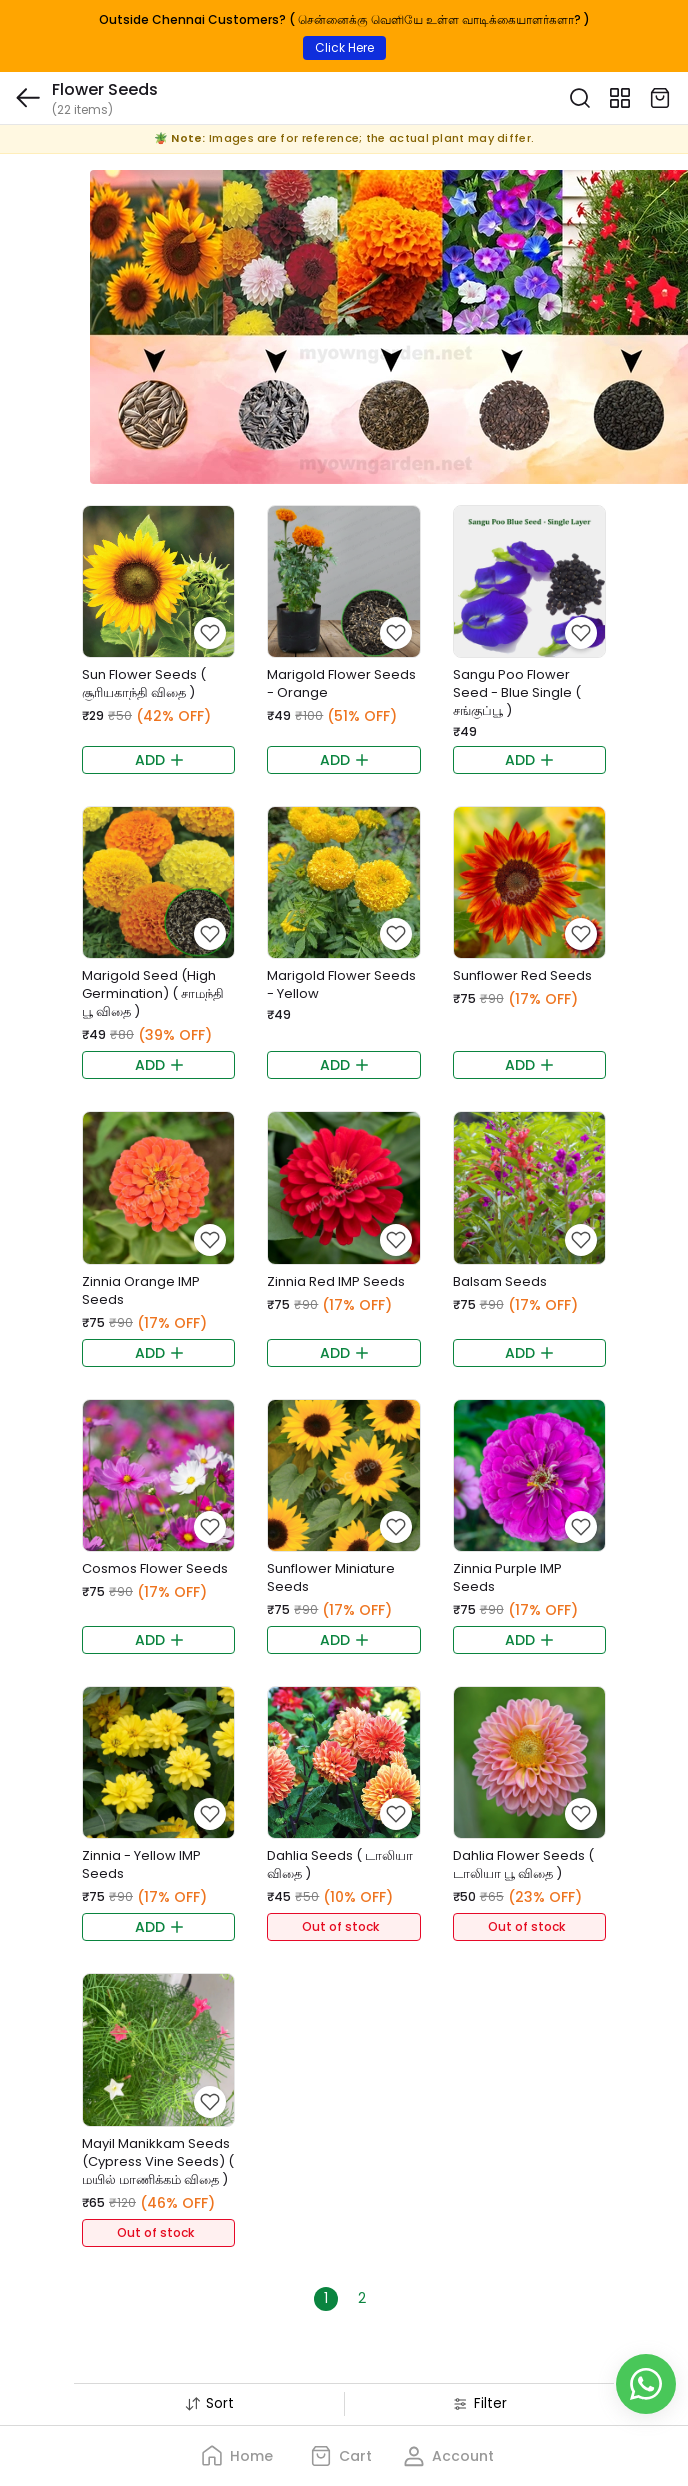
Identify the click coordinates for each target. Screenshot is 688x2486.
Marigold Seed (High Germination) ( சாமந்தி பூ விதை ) (153, 993)
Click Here (344, 47)
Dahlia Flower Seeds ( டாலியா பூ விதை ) (523, 1864)
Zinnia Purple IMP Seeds (507, 1577)
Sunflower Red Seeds (522, 975)
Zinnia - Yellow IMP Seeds (141, 1864)
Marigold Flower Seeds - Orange (341, 683)
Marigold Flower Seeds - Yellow (341, 984)
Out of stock (340, 1926)
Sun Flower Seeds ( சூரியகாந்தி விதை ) (144, 683)
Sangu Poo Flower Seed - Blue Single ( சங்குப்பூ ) (517, 692)
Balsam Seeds (500, 1281)
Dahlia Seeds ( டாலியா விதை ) (340, 1864)
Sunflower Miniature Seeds (331, 1577)
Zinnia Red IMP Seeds (336, 1281)
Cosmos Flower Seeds (155, 1568)
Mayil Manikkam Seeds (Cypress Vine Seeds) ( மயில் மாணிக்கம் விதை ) (158, 2161)
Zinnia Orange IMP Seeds (141, 1290)
